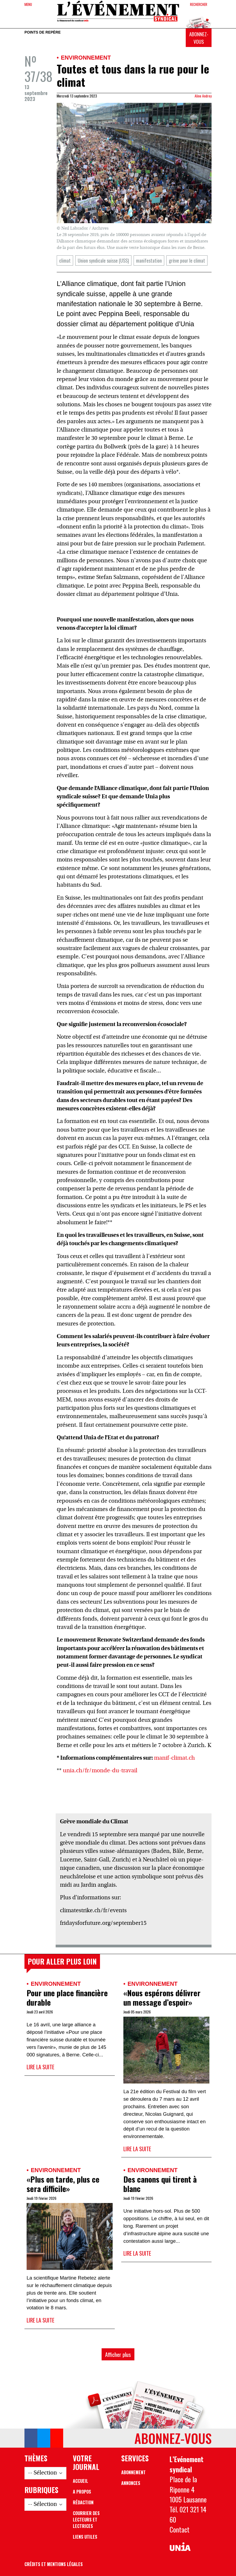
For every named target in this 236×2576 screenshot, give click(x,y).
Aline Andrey (203, 96)
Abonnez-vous (198, 37)
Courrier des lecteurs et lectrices (86, 2519)
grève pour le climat (187, 260)
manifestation (149, 260)
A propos (82, 2491)
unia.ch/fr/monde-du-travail (100, 1771)
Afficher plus (118, 2354)
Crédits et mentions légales (53, 2564)
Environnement (86, 58)
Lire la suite (40, 2067)
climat (65, 260)
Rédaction (83, 2502)
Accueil (80, 2481)
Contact (179, 2529)
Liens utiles (85, 2537)
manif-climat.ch (174, 1758)
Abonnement (133, 2472)
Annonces (130, 2483)
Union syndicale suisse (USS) (103, 260)
